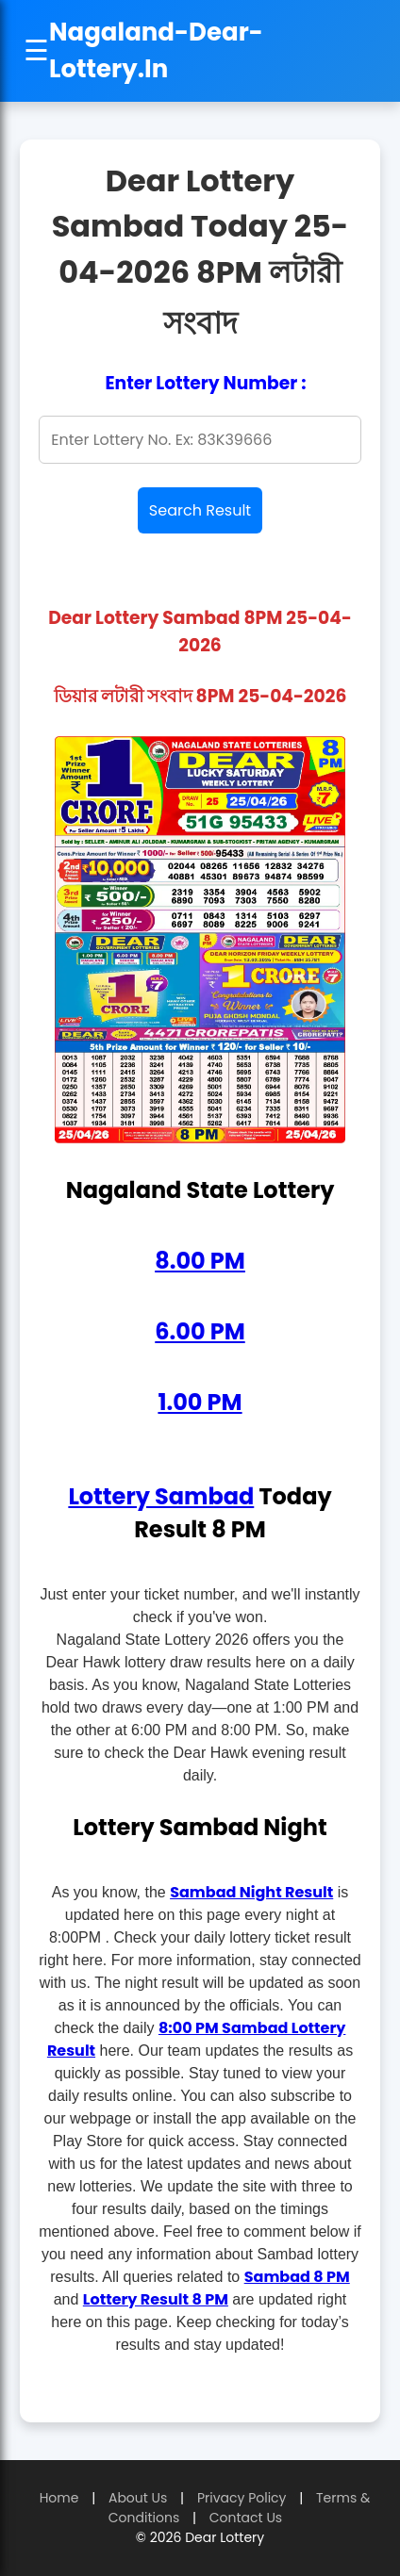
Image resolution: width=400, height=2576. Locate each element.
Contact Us (245, 2517)
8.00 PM (200, 1260)
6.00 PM (199, 1331)
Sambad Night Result (251, 1892)
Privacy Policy (242, 2497)
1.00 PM (200, 1402)
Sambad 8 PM (297, 2277)
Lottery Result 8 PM (155, 2299)
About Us (137, 2497)
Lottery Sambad (161, 1496)
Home (59, 2497)
